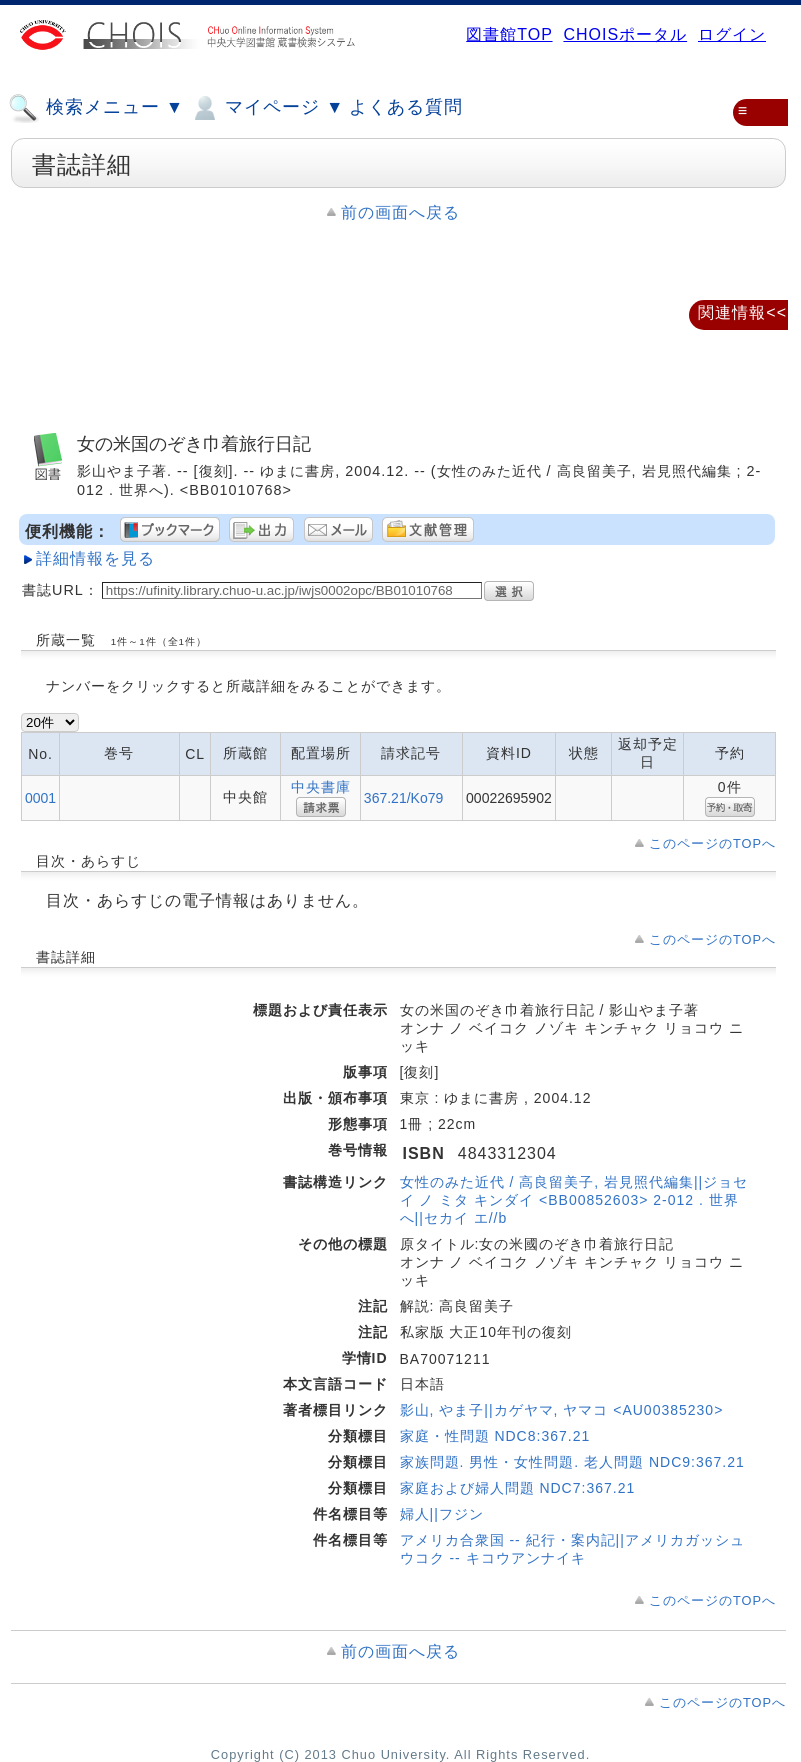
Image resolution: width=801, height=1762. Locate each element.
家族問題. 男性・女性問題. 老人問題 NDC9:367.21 (572, 1462)
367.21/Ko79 (403, 798)
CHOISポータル (625, 34)
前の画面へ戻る (400, 212)
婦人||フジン (442, 1514)
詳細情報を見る (95, 558)
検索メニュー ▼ (96, 108)
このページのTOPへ (712, 843)
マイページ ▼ (266, 108)
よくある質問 (406, 107)
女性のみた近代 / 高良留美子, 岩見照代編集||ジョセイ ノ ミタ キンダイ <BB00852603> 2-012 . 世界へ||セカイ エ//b (574, 1200)
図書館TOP (509, 34)
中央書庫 (321, 787)
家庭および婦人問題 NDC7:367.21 (518, 1488)
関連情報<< (742, 312)
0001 (40, 798)
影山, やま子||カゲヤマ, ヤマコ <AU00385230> (562, 1410)
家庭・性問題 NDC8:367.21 (495, 1436)
